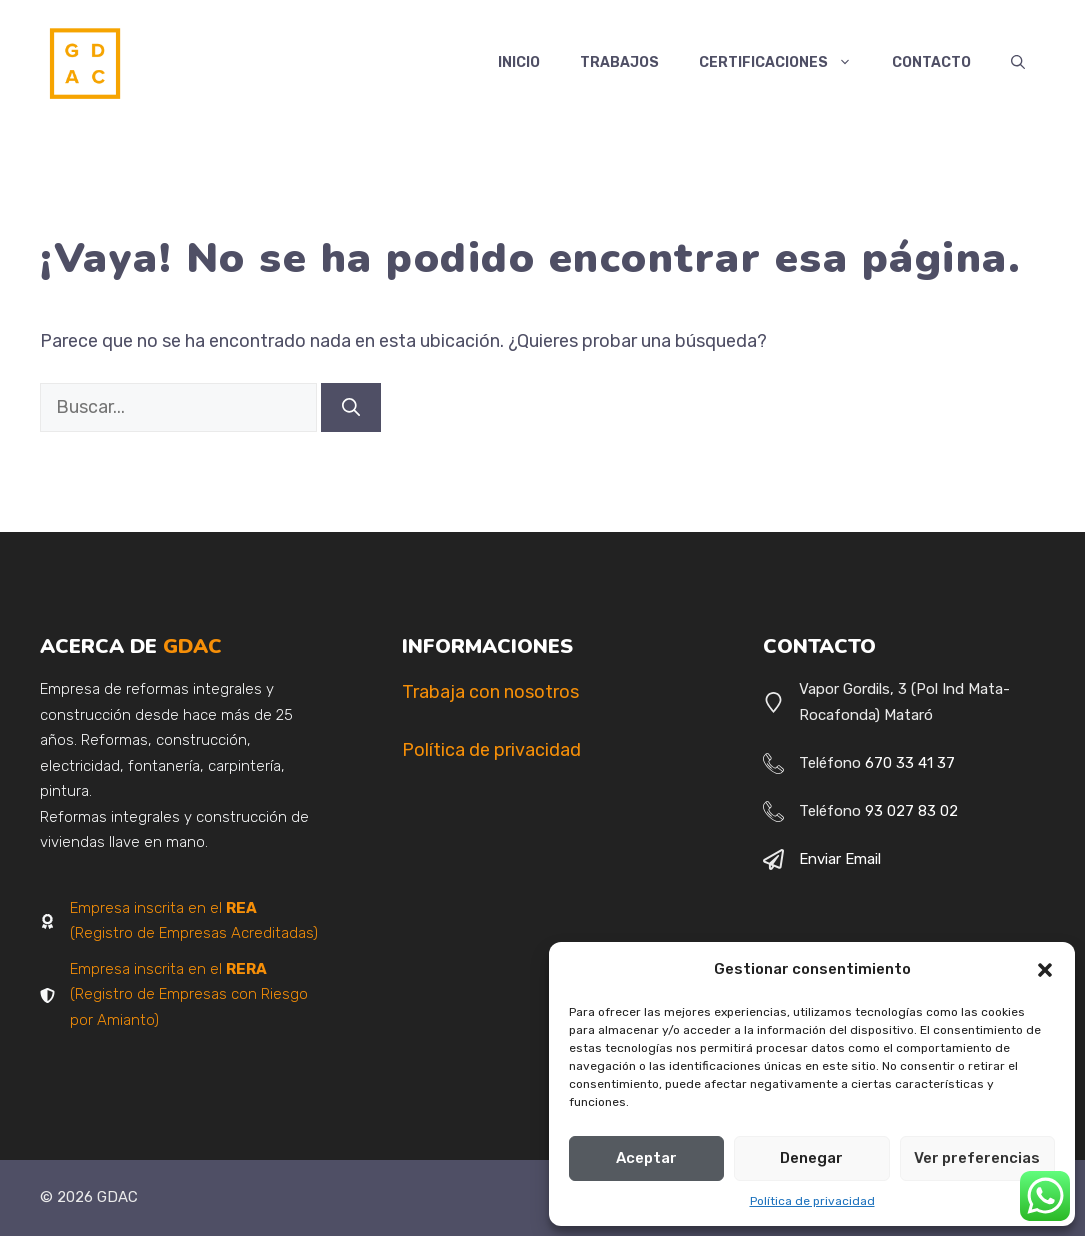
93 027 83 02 (911, 811)
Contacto (931, 62)
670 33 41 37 (910, 763)
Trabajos (619, 62)
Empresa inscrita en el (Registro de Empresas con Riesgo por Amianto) (189, 994)
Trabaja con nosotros (490, 692)
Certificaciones (785, 63)
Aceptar (646, 1158)
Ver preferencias (977, 1158)
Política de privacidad (812, 1201)
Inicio (519, 62)
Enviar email (840, 859)
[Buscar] (351, 407)
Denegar (811, 1158)
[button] (1045, 970)
